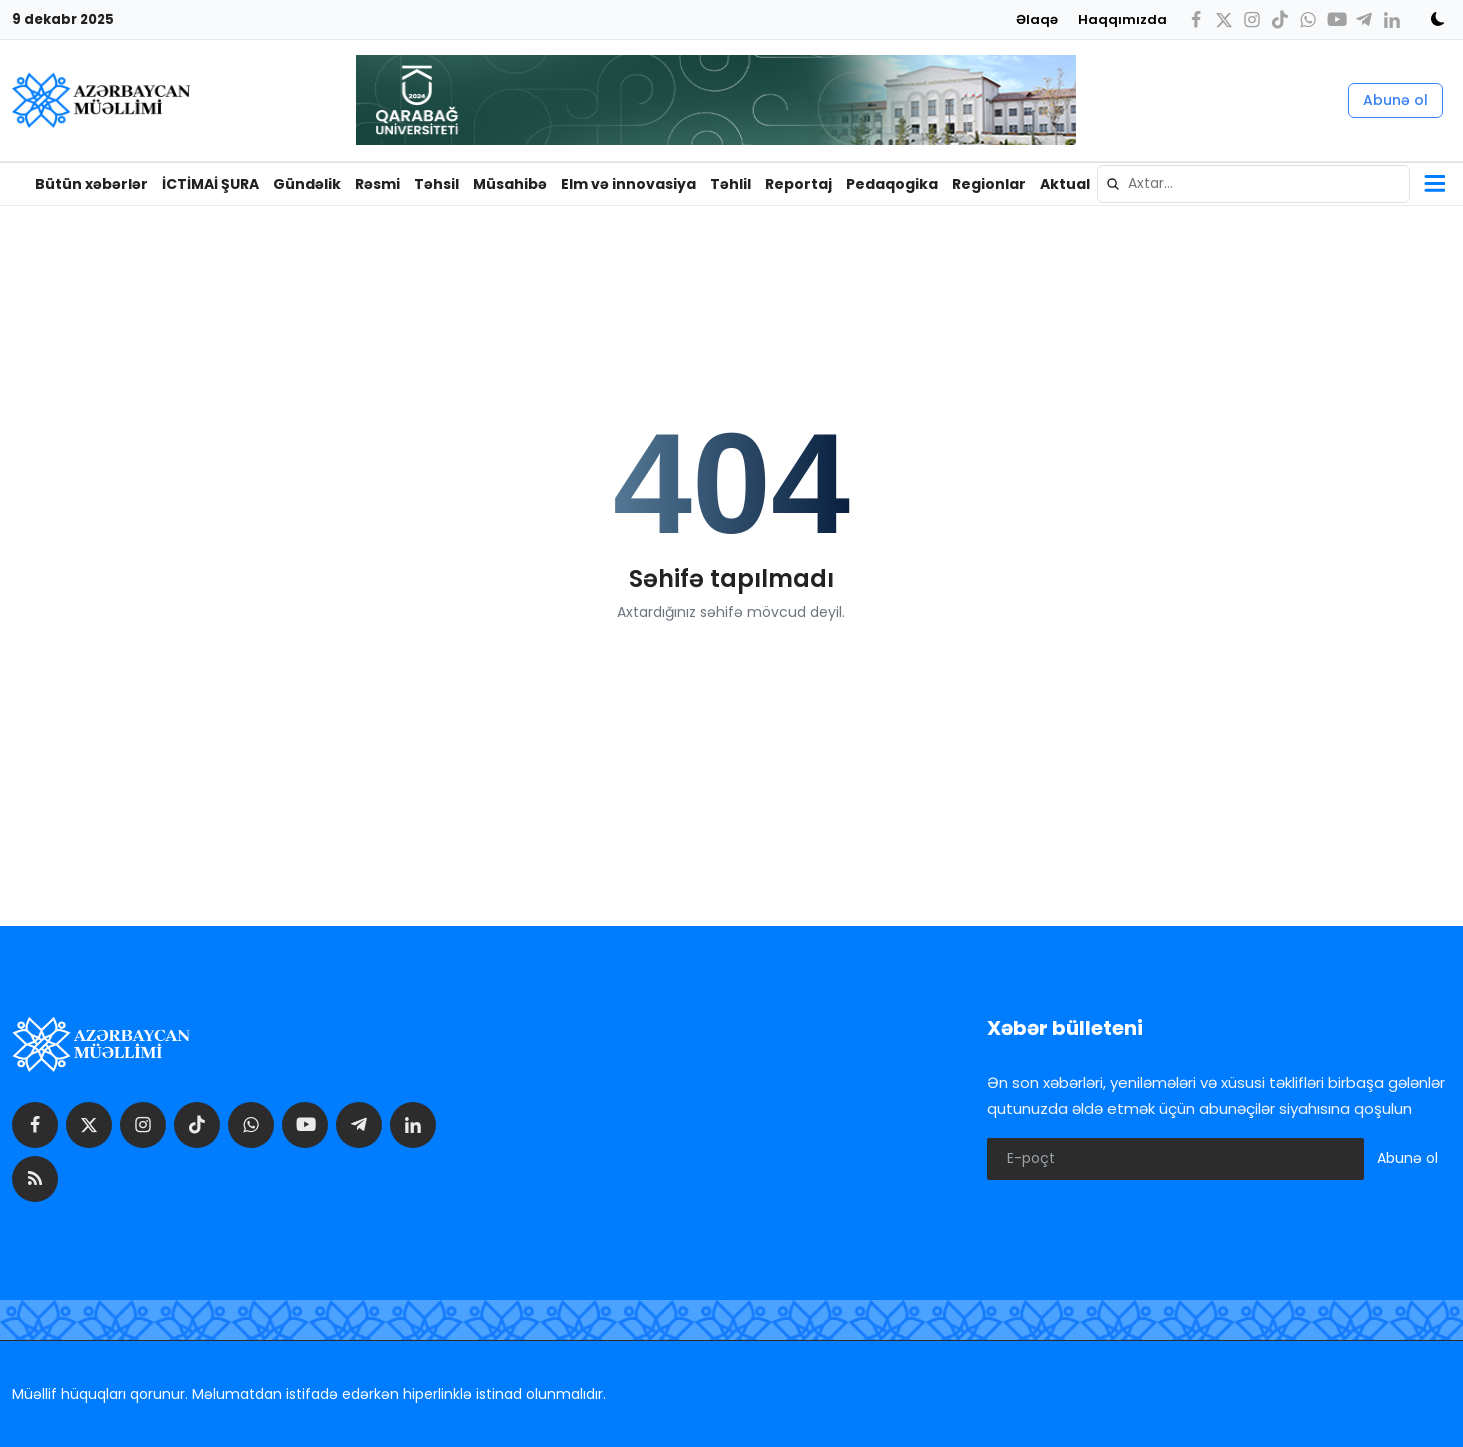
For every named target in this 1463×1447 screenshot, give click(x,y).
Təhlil (730, 184)
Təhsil (436, 184)
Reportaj (798, 184)
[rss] (35, 1179)
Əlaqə (1037, 19)
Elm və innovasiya (628, 184)
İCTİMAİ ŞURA (210, 184)
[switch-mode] (1431, 19)
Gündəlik (307, 184)
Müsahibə (510, 184)
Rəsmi (377, 184)
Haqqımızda (1122, 19)
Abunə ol (1395, 100)
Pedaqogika (892, 184)
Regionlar (989, 184)
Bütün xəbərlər (91, 184)
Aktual (1065, 184)
